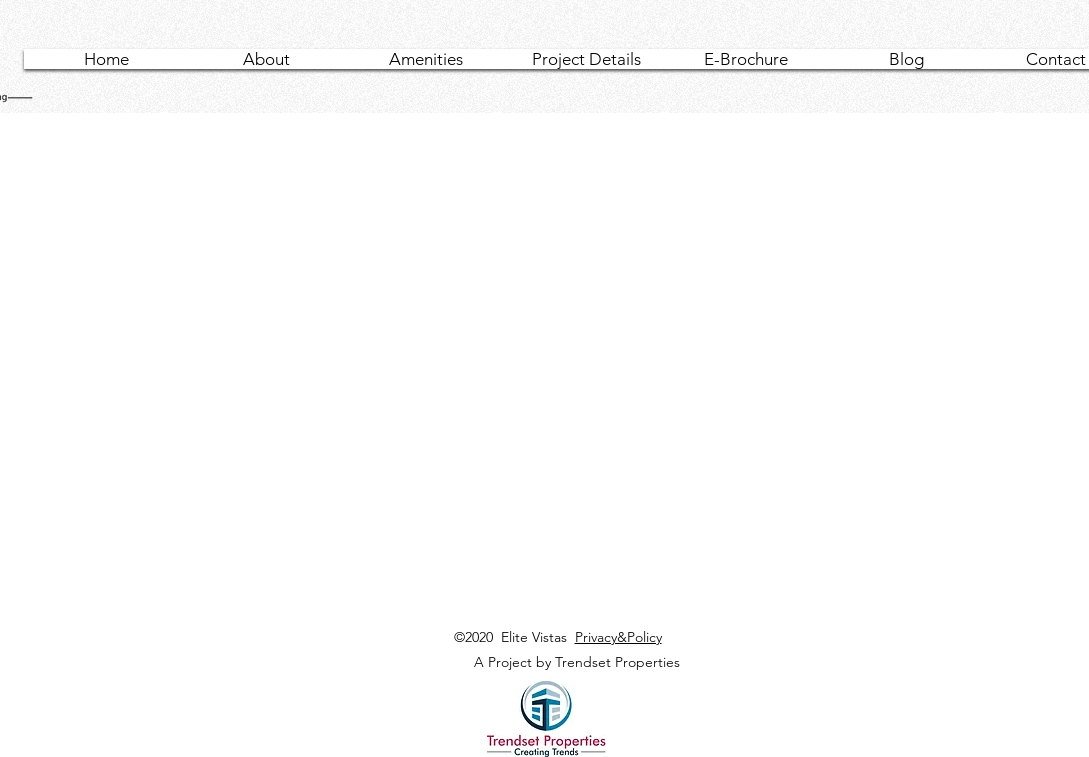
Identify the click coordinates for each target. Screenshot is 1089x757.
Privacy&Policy (618, 637)
